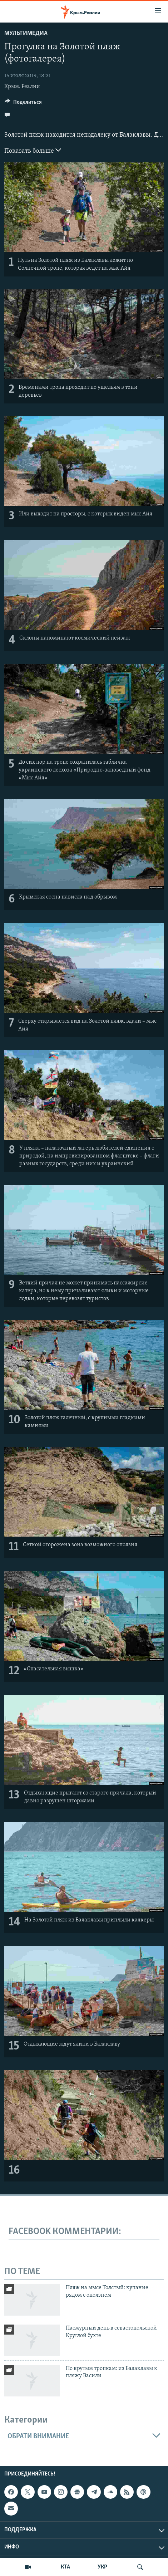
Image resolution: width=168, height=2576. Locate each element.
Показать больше (32, 150)
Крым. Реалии (22, 86)
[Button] (23, 104)
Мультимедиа (26, 33)
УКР (102, 2567)
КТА (65, 2567)
